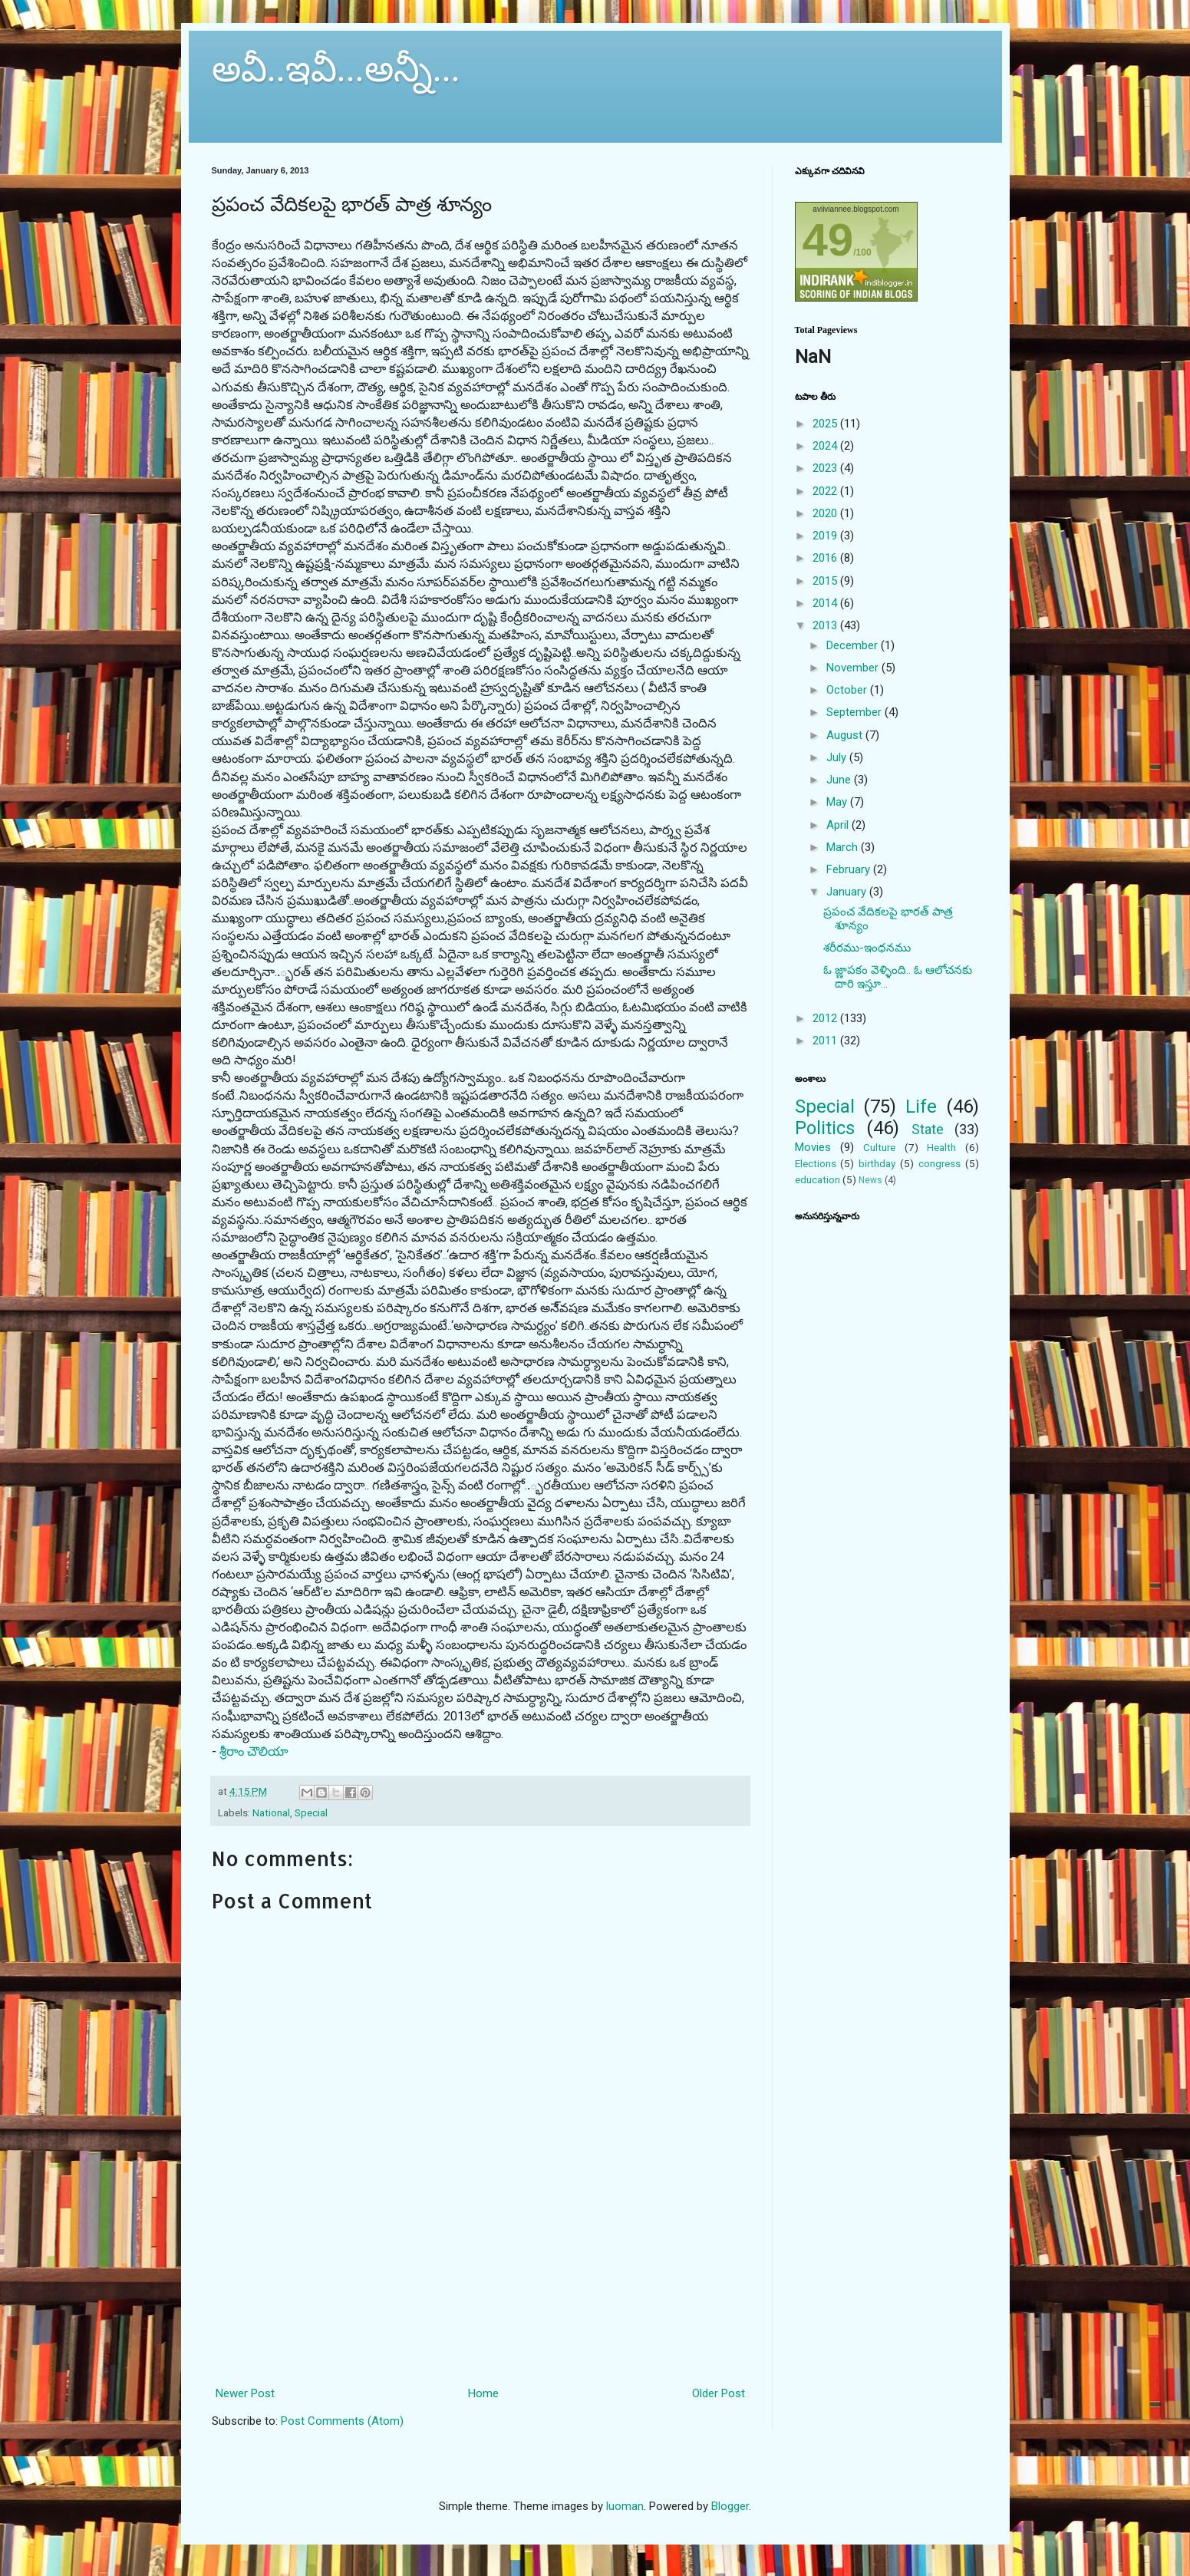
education (817, 1179)
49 (828, 240)
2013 (826, 625)
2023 (826, 468)
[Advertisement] (480, 2315)
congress (939, 1163)
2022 (826, 491)
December (853, 645)
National (271, 1812)
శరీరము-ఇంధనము (867, 948)
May (838, 802)
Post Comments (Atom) (342, 2421)
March (843, 847)
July (837, 757)
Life (921, 1106)
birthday (877, 1163)
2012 (826, 1018)
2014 (826, 603)
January (847, 892)
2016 (826, 558)
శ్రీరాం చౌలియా (253, 1751)
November (854, 668)
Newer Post (245, 2393)
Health (941, 1147)
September (855, 712)
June (840, 780)
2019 (826, 536)
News (870, 1180)
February (849, 869)
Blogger (730, 2506)
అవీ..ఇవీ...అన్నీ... (336, 68)
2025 (826, 423)
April (839, 825)
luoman (625, 2506)
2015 (826, 581)
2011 (826, 1040)
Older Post (718, 2393)
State (927, 1129)
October (848, 690)
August (845, 735)
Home (483, 2393)
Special (311, 1812)
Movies (813, 1147)
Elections (815, 1163)
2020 (826, 513)
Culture (879, 1147)
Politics (825, 1128)
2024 (826, 446)
